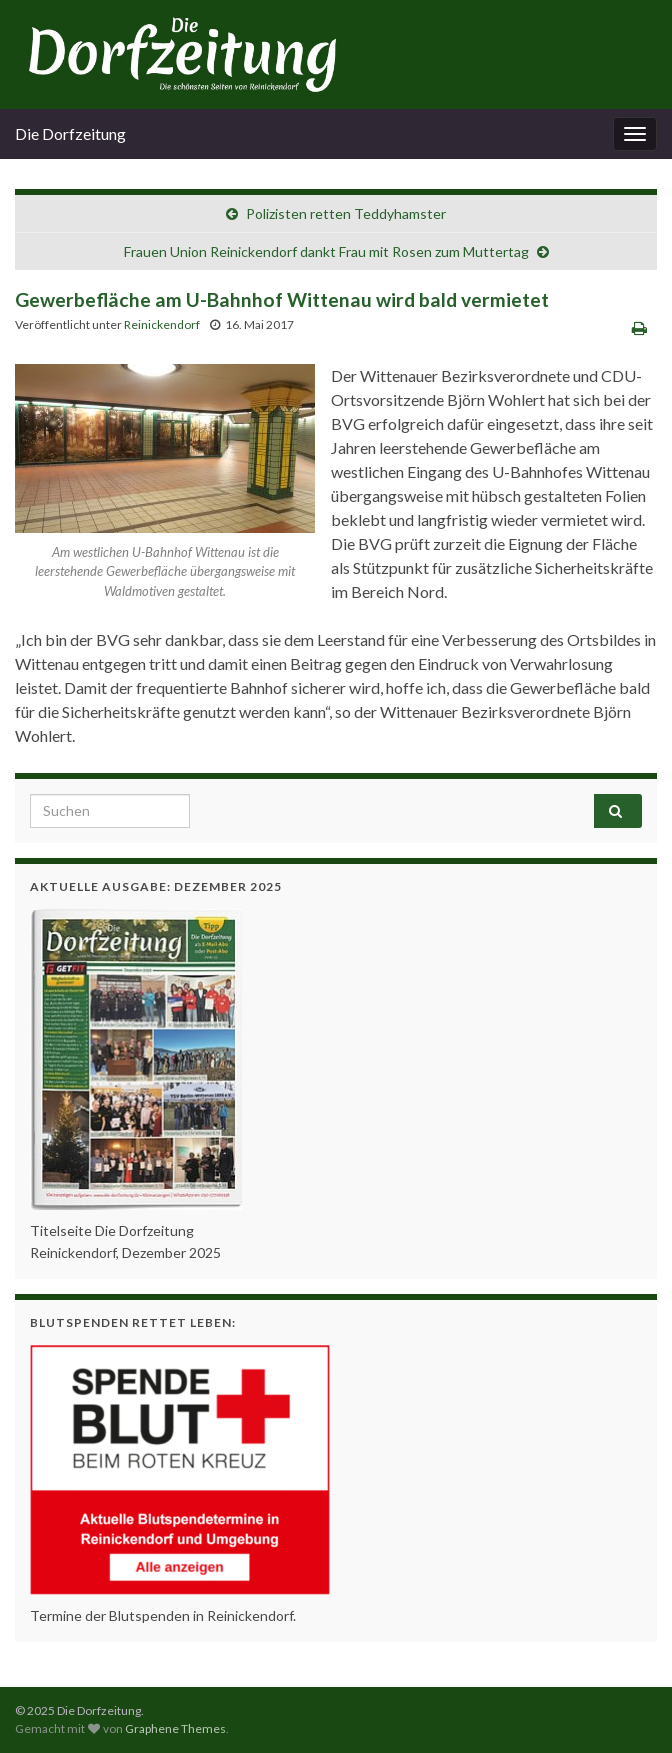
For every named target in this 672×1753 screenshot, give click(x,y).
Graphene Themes (175, 1728)
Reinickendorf (162, 324)
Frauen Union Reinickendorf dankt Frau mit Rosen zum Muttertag (326, 251)
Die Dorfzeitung (70, 133)
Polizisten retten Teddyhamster (346, 213)
